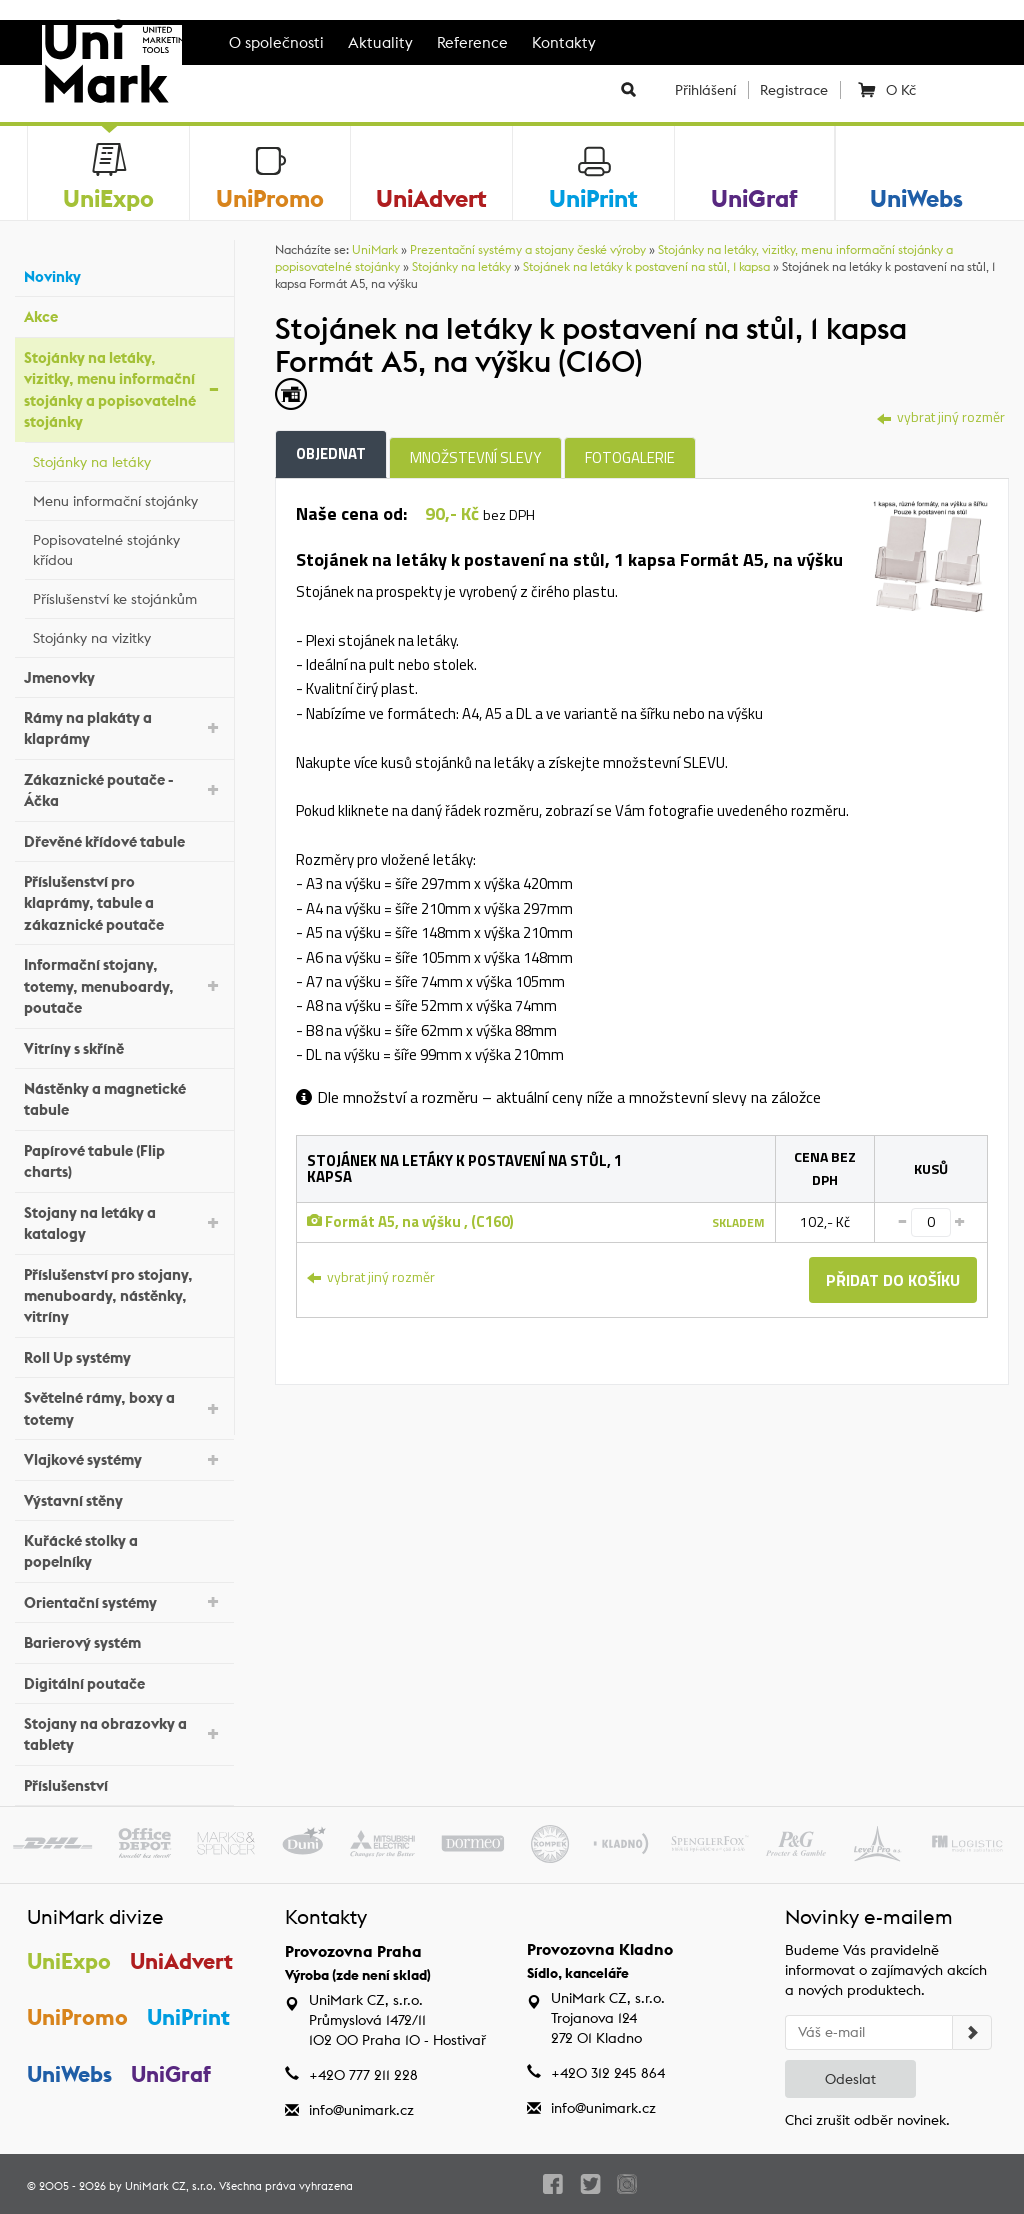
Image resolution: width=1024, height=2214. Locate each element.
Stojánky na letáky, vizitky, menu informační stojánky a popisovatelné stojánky (124, 389)
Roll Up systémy (124, 1355)
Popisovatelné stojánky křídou (128, 550)
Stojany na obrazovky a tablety (124, 1734)
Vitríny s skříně (124, 1045)
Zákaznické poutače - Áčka (124, 790)
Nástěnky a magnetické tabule (124, 1099)
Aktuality (380, 42)
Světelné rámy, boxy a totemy (124, 1408)
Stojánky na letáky (128, 459)
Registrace (794, 90)
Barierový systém (124, 1640)
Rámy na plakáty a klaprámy (124, 728)
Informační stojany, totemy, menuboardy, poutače (124, 986)
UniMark (375, 249)
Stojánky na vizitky (128, 635)
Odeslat (850, 2079)
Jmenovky (124, 674)
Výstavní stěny (124, 1497)
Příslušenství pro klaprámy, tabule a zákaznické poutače (124, 903)
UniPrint (188, 2017)
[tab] (930, 555)
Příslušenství (124, 1783)
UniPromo (77, 2017)
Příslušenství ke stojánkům (128, 596)
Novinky (124, 274)
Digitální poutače (124, 1680)
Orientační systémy (124, 1600)
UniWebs (69, 2074)
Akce (124, 314)
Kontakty (564, 42)
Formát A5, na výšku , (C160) (410, 1221)
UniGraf (171, 2074)
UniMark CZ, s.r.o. (170, 2186)
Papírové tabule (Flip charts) (124, 1161)
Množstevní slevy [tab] (475, 457)
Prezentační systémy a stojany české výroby (528, 249)
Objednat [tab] (331, 453)
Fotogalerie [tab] (630, 457)
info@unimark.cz (361, 2110)
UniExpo (69, 1961)
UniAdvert (181, 1961)
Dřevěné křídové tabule (124, 838)
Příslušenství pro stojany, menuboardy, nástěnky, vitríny (124, 1296)
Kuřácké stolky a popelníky (124, 1551)
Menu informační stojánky (128, 498)
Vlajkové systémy (124, 1458)
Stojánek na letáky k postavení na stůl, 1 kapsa (646, 266)
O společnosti (276, 42)
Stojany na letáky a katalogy (124, 1223)
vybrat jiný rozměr (941, 416)
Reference (472, 42)
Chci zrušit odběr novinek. (867, 2120)
